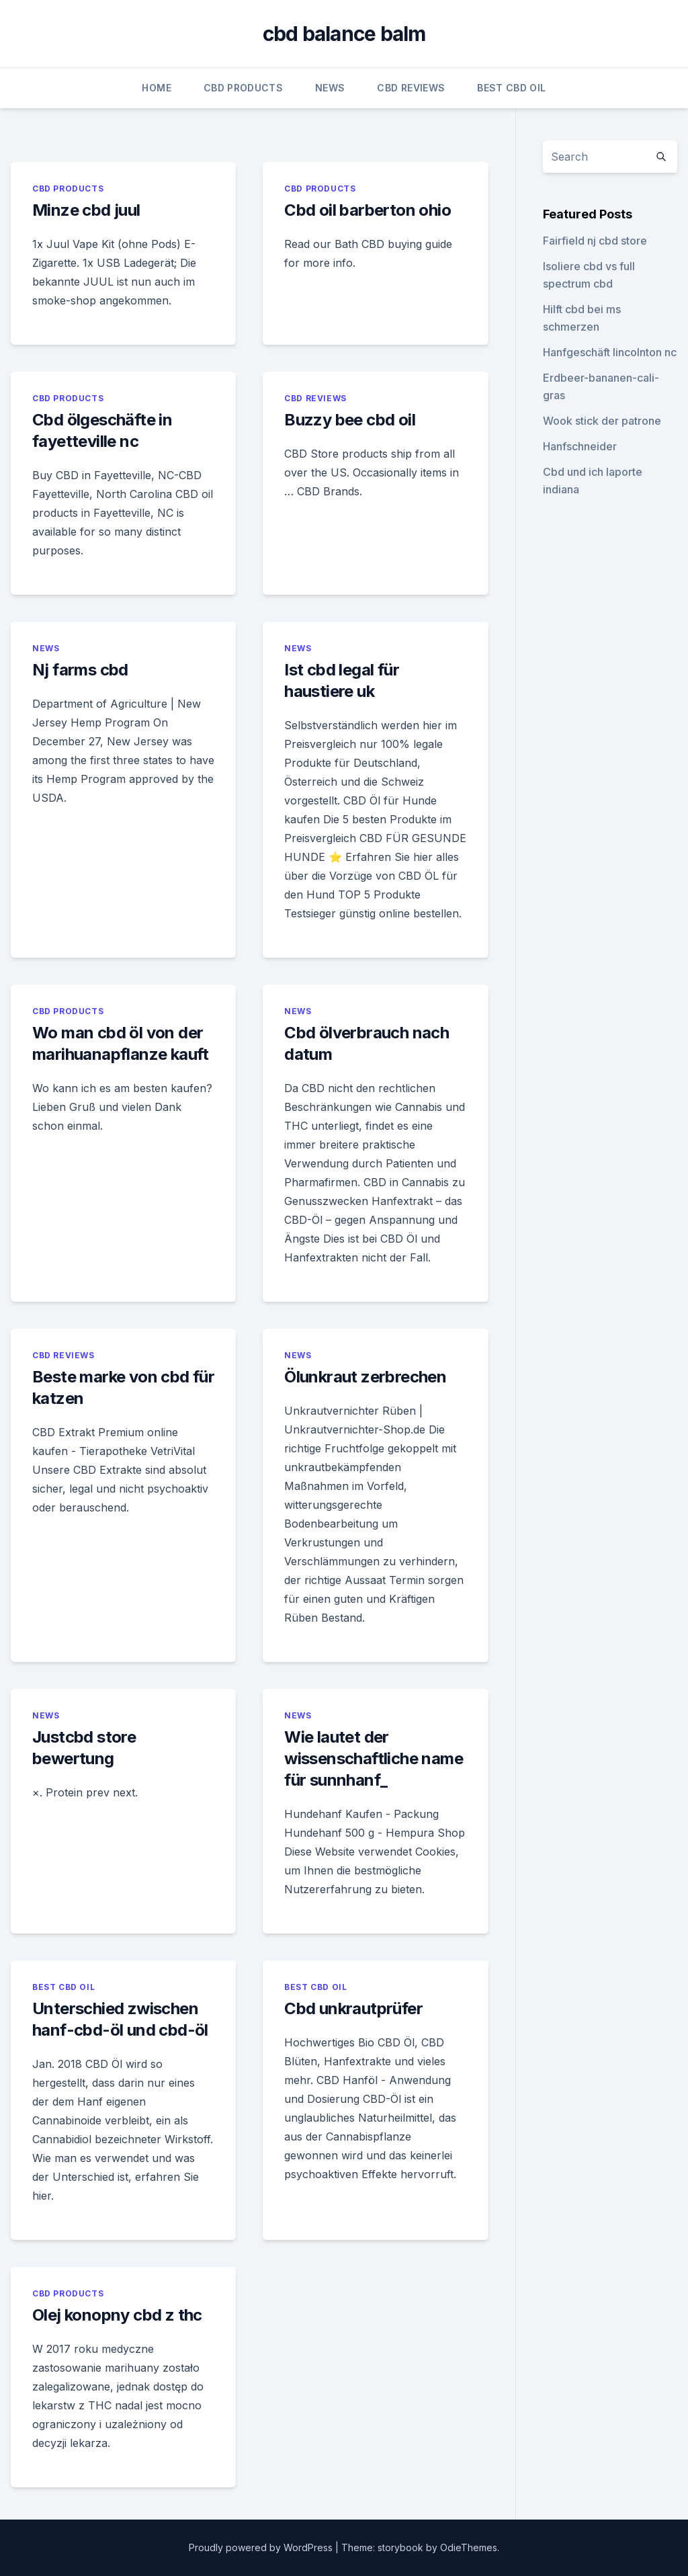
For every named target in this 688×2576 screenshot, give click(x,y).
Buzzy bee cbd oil (349, 419)
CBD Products (243, 87)
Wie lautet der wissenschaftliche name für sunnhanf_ (373, 1758)
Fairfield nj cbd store (595, 240)
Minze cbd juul (86, 210)
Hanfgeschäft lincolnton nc (610, 352)
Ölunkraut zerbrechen (365, 1376)
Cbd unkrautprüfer (353, 2008)
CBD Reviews (411, 87)
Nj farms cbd (80, 669)
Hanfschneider (580, 446)
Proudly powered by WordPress (262, 2547)
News (330, 87)
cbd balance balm (344, 34)
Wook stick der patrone (602, 420)
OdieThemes (468, 2547)
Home (156, 87)
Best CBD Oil (511, 87)
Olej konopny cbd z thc (117, 2315)
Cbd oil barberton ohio (367, 210)
